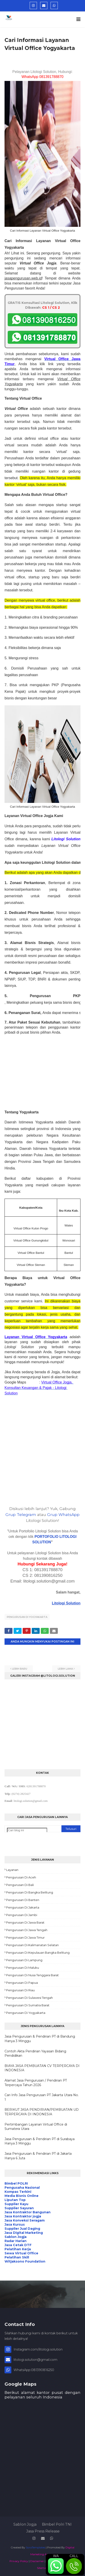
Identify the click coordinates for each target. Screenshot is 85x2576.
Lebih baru (19, 1668)
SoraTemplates (35, 2547)
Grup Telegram (20, 1514)
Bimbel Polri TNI (57, 2524)
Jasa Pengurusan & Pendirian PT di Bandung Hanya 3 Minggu (40, 2038)
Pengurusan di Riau (20, 1990)
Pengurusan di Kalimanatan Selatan (32, 1945)
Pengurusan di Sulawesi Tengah (29, 1997)
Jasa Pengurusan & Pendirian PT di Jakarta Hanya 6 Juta (38, 2156)
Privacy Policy (19, 2561)
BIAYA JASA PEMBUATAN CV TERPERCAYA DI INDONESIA (42, 2068)
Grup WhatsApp (63, 1514)
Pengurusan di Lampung (24, 1960)
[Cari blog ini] (27, 1830)
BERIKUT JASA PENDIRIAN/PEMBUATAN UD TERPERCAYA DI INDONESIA (42, 2112)
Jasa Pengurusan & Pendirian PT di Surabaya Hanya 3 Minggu (40, 2141)
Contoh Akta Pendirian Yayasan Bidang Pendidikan (35, 2053)
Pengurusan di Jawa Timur (25, 1937)
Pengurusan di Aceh (21, 1877)
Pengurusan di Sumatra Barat (27, 2005)
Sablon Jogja (24, 2524)
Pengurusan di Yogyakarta (27, 1617)
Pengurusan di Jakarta (22, 1907)
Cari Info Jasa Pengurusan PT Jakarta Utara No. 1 (42, 2097)
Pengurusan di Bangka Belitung (29, 1892)
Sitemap (42, 2568)
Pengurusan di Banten (22, 1900)
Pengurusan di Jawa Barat (25, 1922)
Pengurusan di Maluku (22, 1967)
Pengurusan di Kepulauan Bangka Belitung (38, 1952)
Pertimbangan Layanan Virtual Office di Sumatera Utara (36, 2126)
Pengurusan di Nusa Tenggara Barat (32, 1975)
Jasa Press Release (43, 2531)
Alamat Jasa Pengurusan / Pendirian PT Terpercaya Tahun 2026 (36, 2082)
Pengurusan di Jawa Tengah (26, 1930)
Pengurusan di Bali (20, 1885)
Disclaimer (37, 2561)
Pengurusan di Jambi (21, 1915)
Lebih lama (65, 1668)
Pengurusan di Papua (22, 1982)
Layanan (12, 1870)
